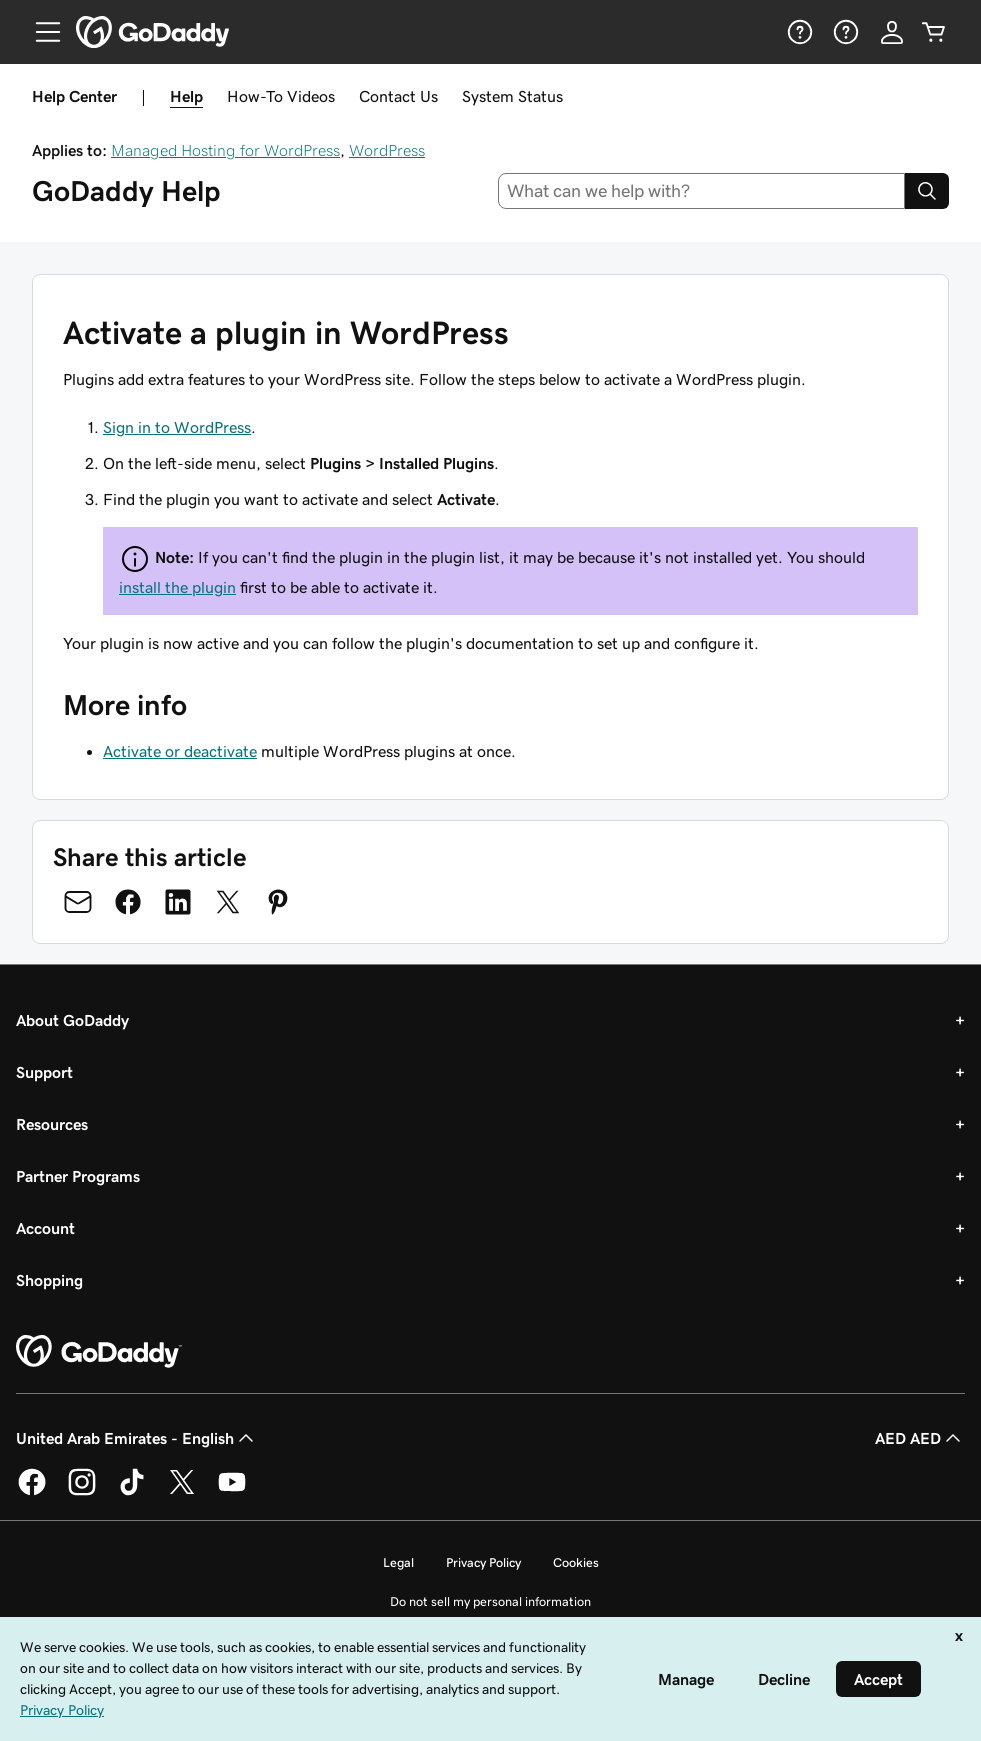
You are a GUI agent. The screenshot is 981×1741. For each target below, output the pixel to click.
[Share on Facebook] (128, 902)
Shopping (49, 1280)
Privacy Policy (483, 1562)
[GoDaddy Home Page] (99, 1352)
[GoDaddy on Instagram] (82, 1492)
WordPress (387, 150)
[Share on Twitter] (228, 902)
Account (45, 1228)
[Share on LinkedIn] (178, 902)
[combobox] (701, 191)
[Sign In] (892, 32)
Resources (52, 1124)
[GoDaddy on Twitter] (182, 1492)
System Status (512, 96)
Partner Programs (78, 1176)
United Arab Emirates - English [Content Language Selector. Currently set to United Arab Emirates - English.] (137, 1438)
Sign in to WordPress (177, 427)
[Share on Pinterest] (278, 902)
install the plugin (177, 587)
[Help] (798, 32)
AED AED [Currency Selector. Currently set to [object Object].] (920, 1438)
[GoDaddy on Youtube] (232, 1492)
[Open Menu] (40, 32)
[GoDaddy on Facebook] (32, 1492)
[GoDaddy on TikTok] (132, 1492)
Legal (398, 1562)
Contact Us (398, 96)
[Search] (927, 191)
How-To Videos (281, 96)
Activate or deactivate (180, 751)
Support (44, 1072)
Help (186, 96)
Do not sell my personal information (490, 1601)
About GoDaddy (72, 1020)
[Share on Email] (78, 902)
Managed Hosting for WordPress (225, 150)
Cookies (576, 1562)
